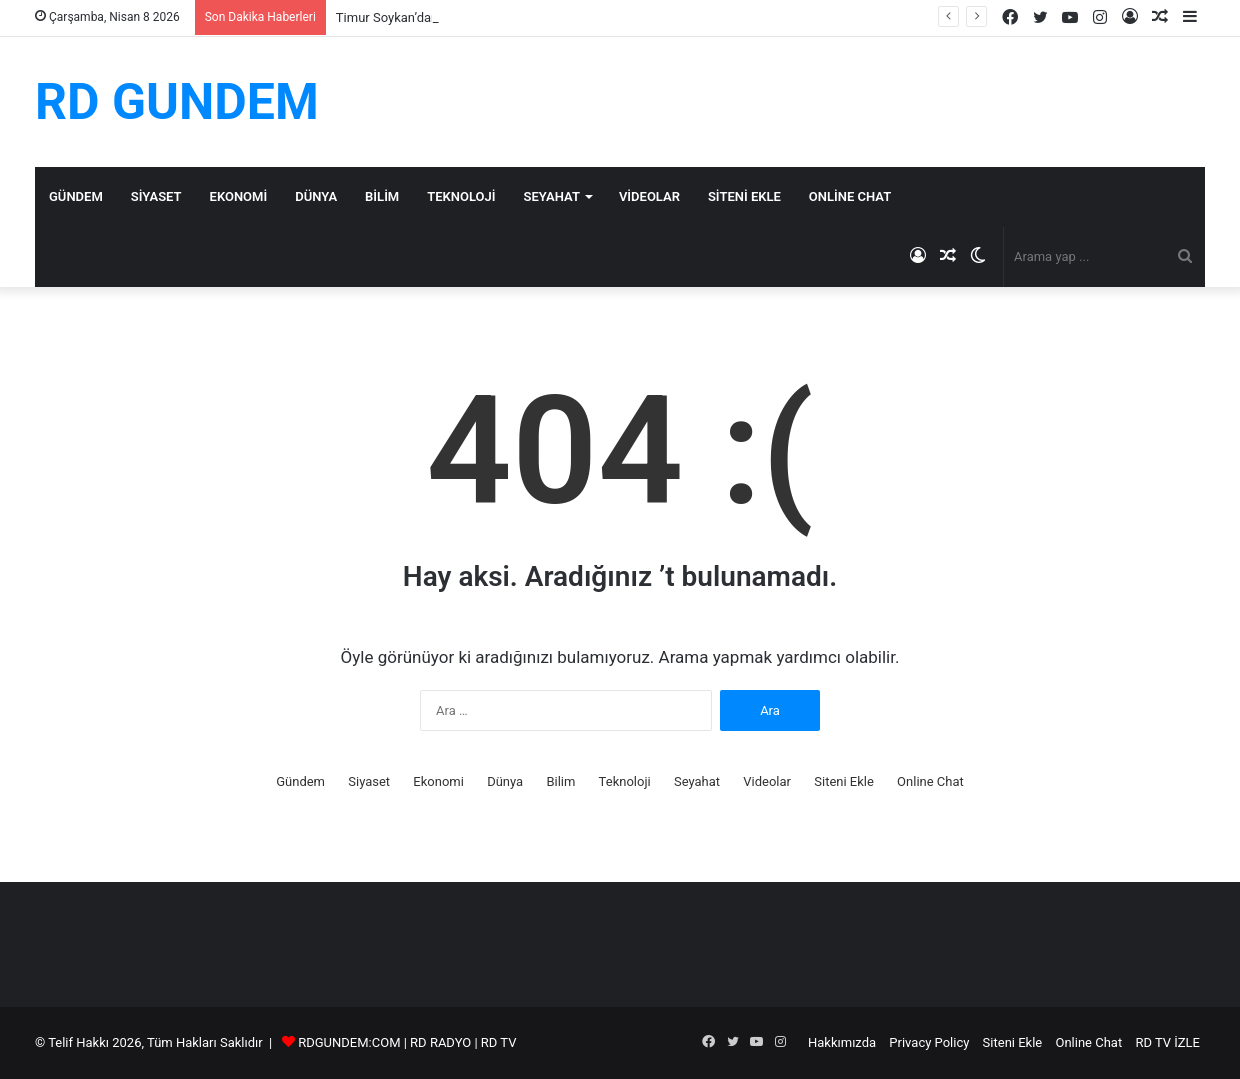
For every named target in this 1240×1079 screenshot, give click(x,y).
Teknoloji (461, 196)
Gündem (76, 196)
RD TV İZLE (1167, 1042)
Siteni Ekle (744, 196)
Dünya (316, 196)
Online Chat (850, 196)
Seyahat (552, 196)
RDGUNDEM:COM (349, 1042)
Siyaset (156, 196)
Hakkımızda (842, 1042)
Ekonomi (239, 196)
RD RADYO (440, 1042)
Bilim (382, 196)
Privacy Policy (929, 1042)
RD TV (499, 1042)
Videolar (649, 196)
